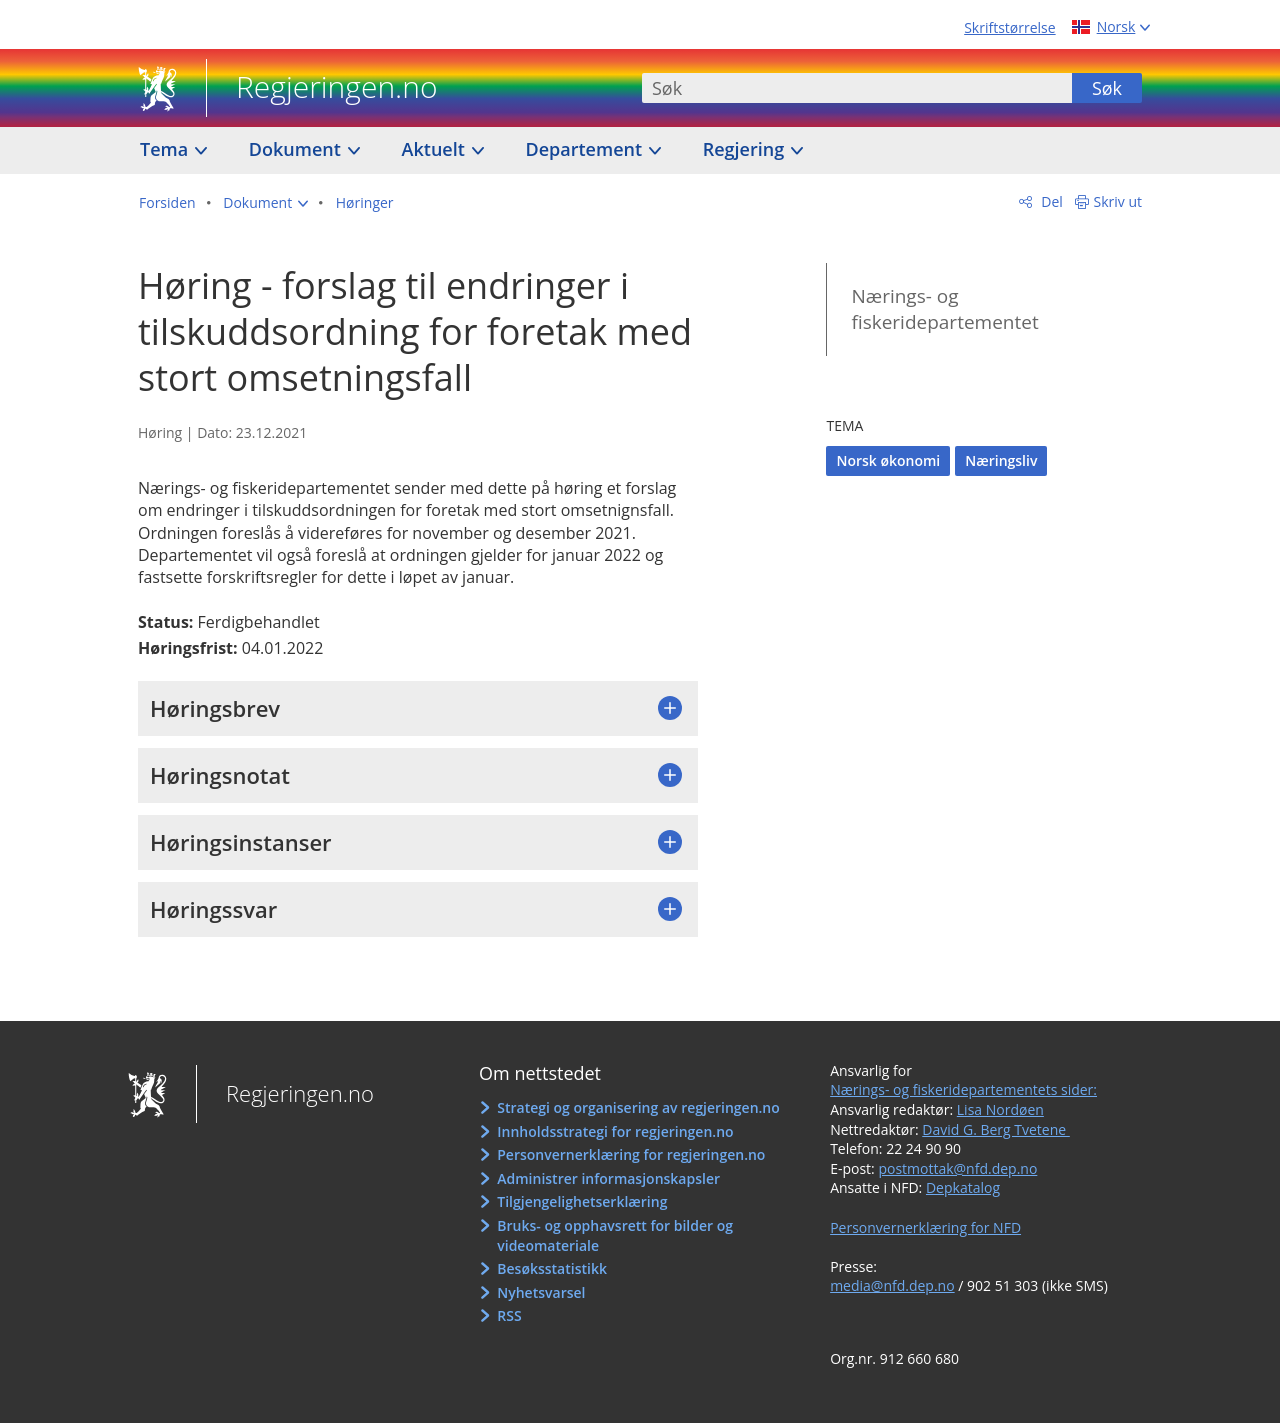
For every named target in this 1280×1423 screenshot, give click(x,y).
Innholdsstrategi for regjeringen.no (615, 1131)
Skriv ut (1118, 201)
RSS (509, 1315)
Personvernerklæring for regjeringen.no (631, 1154)
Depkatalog (963, 1187)
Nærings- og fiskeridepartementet (944, 309)
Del (1050, 201)
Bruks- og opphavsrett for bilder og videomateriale (615, 1235)
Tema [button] (166, 149)
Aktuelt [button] (436, 149)
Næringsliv (1001, 460)
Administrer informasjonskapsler (608, 1178)
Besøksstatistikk (552, 1268)
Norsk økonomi (888, 460)
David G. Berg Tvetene (996, 1129)
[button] (265, 203)
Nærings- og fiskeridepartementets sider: (963, 1089)
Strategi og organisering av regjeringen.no (638, 1107)
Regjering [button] (746, 149)
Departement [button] (586, 149)
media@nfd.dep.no (892, 1285)
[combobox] (857, 88)
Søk (1107, 88)
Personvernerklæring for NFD (925, 1227)
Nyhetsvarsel (541, 1292)
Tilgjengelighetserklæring (582, 1201)
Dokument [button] (297, 149)
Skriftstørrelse (1009, 27)
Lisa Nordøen (1000, 1109)
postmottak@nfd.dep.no (957, 1168)
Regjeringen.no (322, 89)
